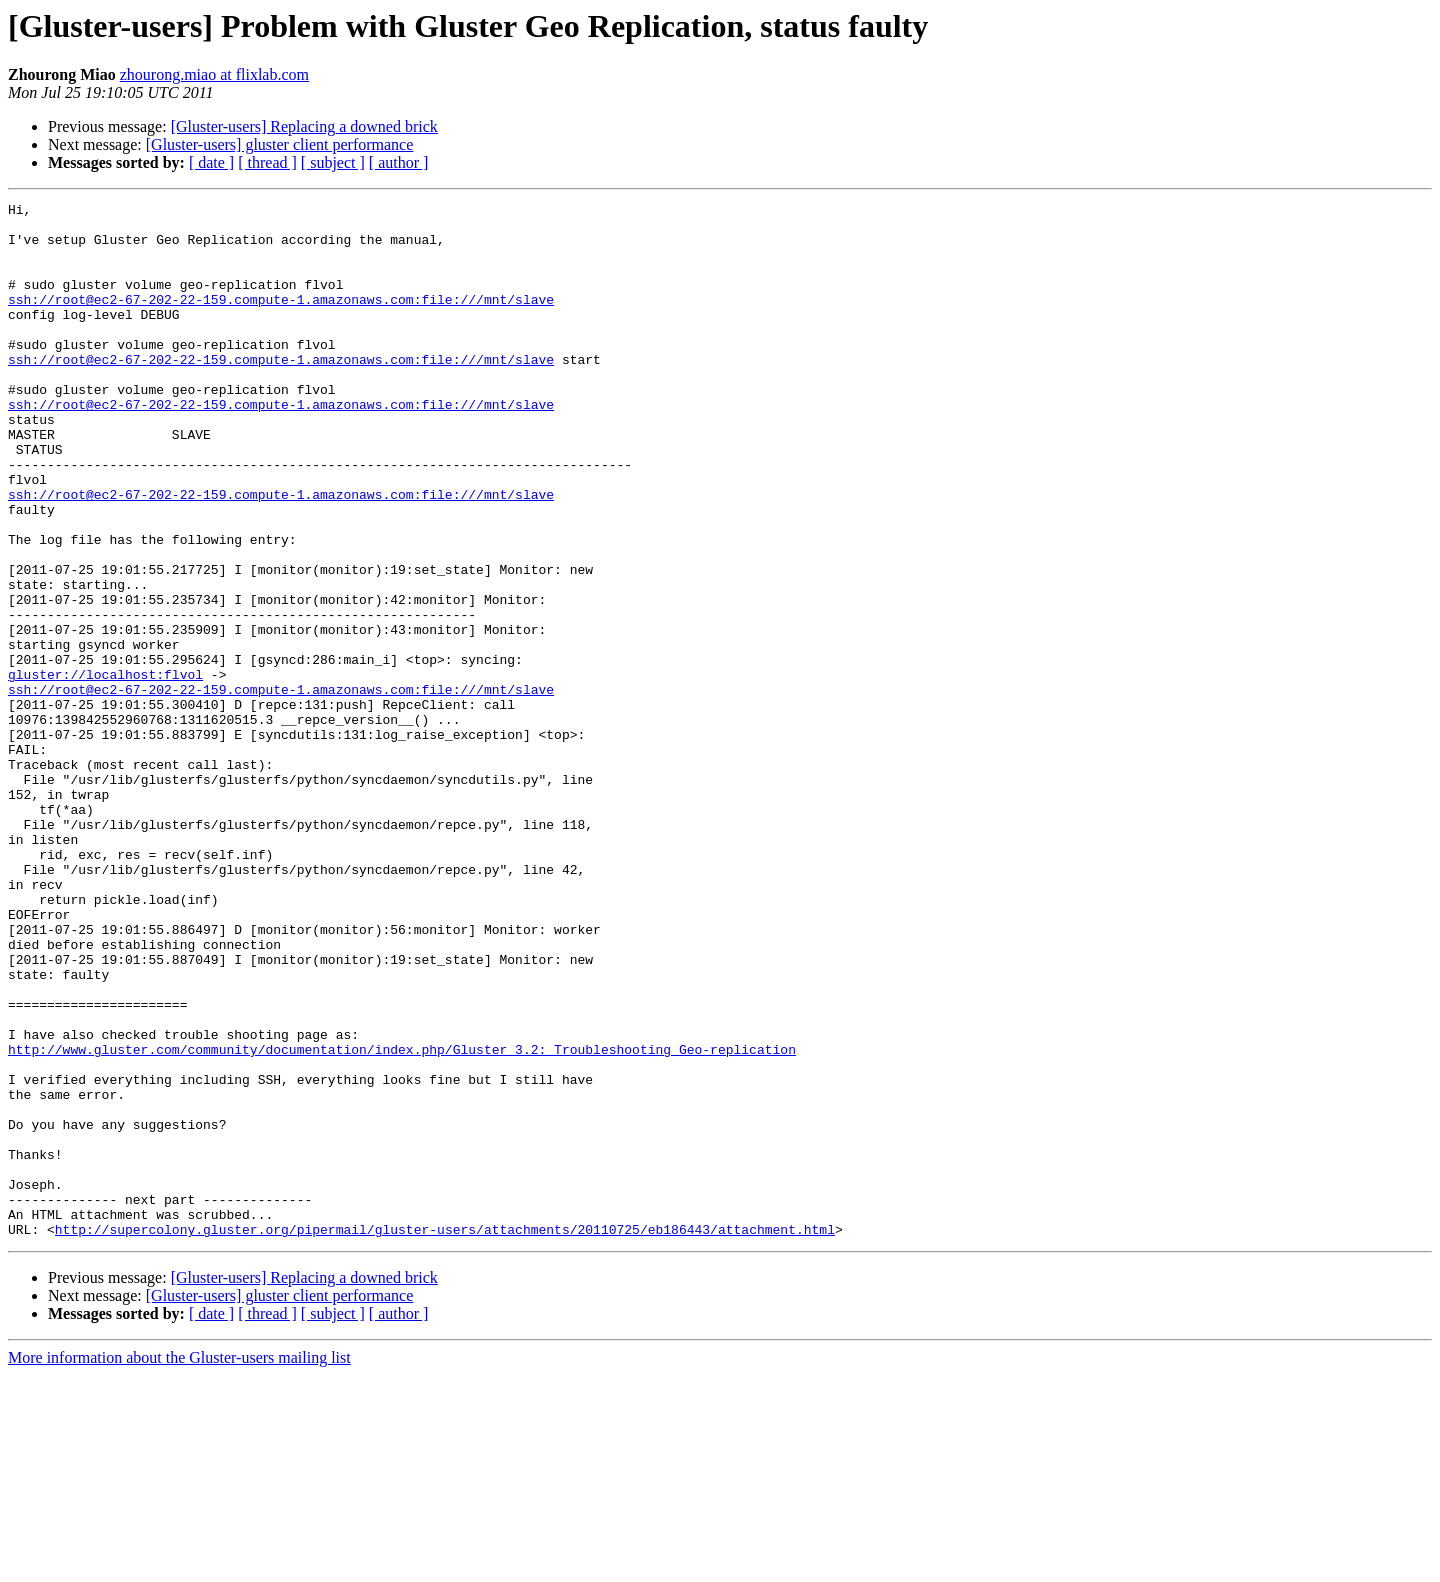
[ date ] (211, 162)
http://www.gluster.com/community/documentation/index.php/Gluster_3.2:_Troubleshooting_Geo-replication (402, 1220)
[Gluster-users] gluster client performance (280, 144)
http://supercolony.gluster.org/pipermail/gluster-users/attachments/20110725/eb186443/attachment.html (445, 1436)
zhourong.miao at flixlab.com (214, 74)
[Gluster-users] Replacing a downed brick (304, 126)
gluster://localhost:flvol (105, 770)
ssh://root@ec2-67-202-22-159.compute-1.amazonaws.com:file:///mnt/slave (281, 320)
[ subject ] (333, 162)
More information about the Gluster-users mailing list (179, 1564)
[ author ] (399, 162)
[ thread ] (267, 162)
